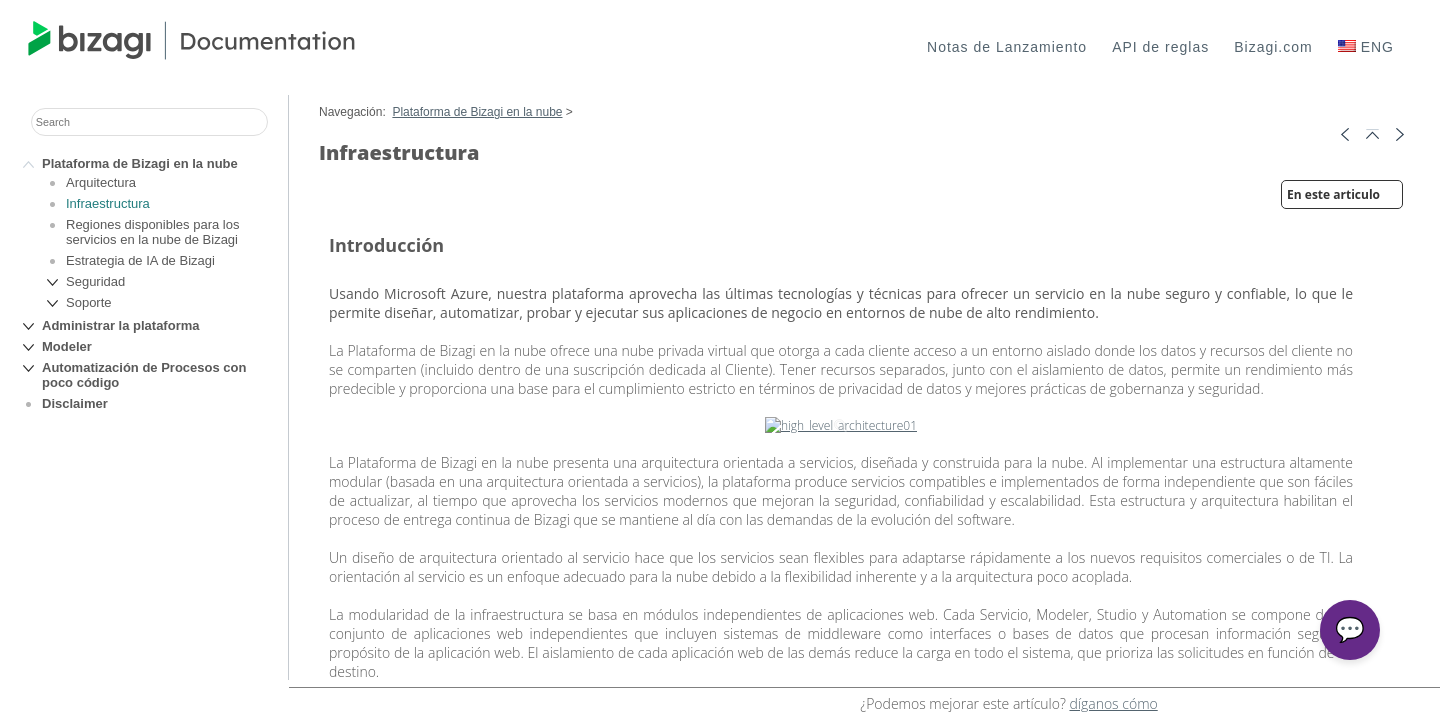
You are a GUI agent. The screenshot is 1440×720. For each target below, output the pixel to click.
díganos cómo (1113, 703)
